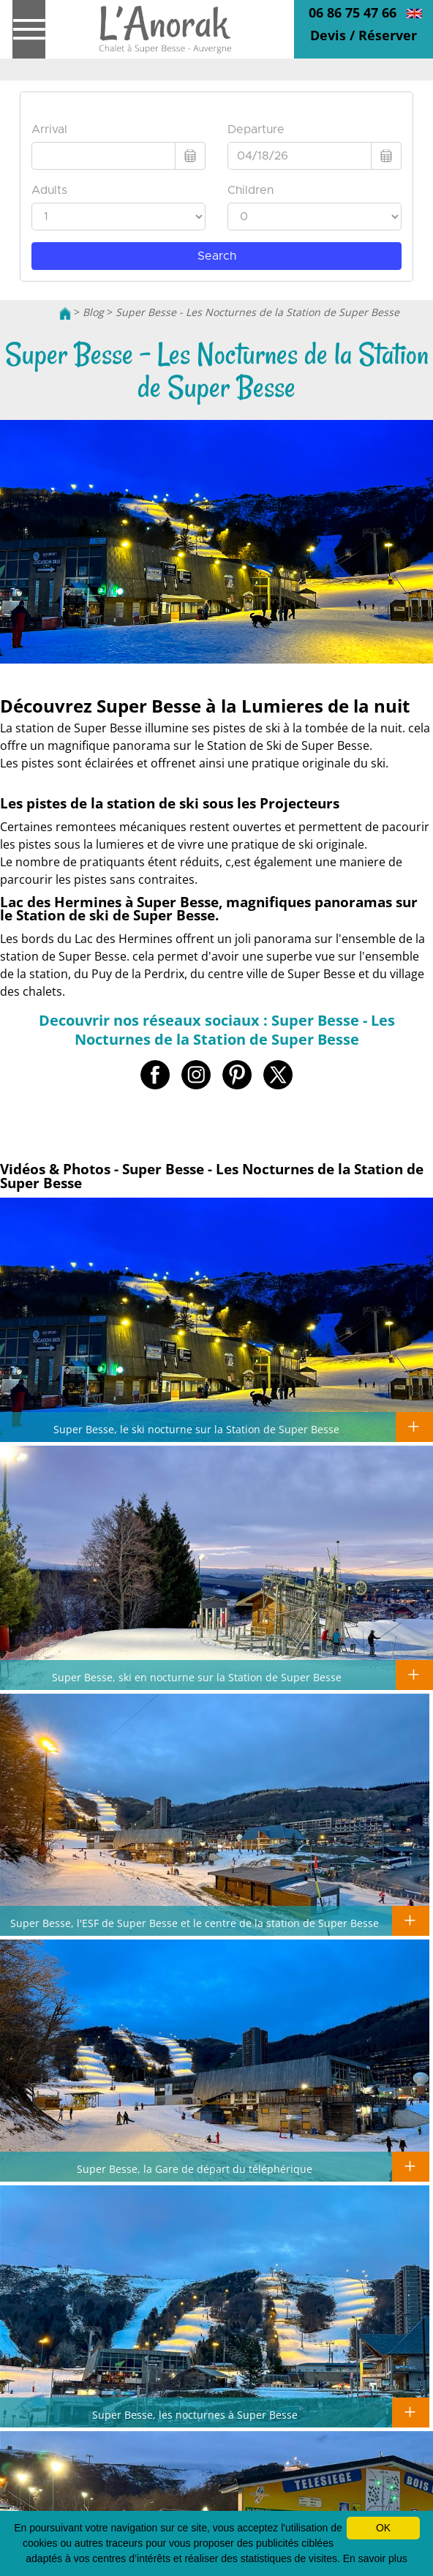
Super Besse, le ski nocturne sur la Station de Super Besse (196, 1428)
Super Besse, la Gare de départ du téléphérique (194, 2168)
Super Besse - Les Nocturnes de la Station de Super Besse (257, 312)
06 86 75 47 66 (352, 12)
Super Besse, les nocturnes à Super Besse (195, 2414)
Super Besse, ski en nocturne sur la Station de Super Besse (197, 1676)
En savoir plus (375, 2558)
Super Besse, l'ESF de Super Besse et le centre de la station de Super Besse (194, 1922)
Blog (93, 312)
